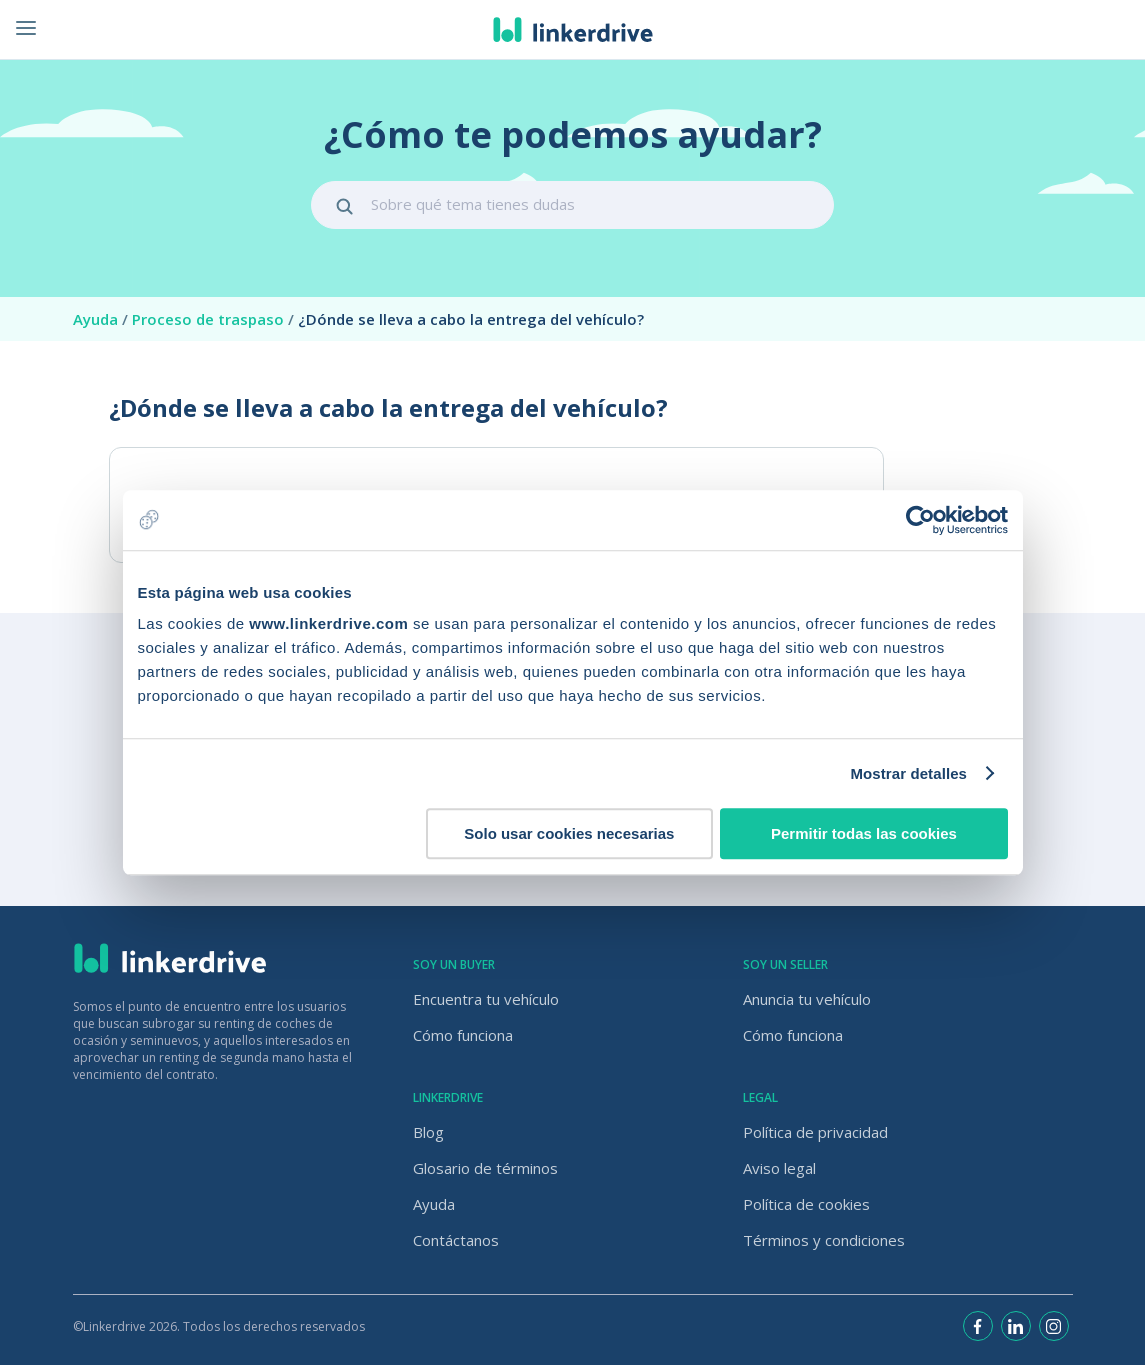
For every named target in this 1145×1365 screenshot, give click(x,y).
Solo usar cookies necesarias (569, 833)
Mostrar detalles (908, 773)
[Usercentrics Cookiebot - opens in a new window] (920, 520)
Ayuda (102, 319)
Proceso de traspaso (215, 319)
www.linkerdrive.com (328, 623)
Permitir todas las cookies (864, 833)
